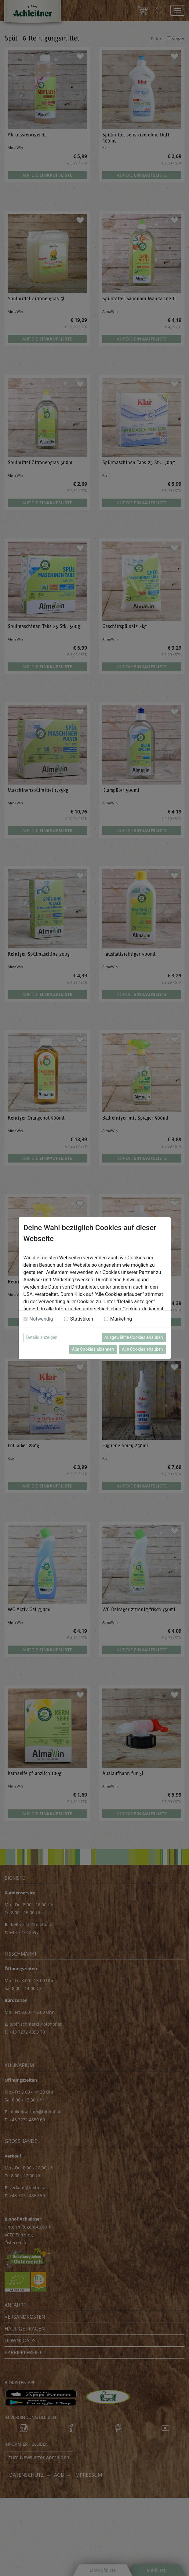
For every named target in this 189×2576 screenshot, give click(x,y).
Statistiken (81, 1319)
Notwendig (41, 1319)
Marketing (121, 1319)
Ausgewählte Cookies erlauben (133, 1337)
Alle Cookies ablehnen (93, 1349)
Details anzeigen (41, 1337)
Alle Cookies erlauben (142, 1349)
